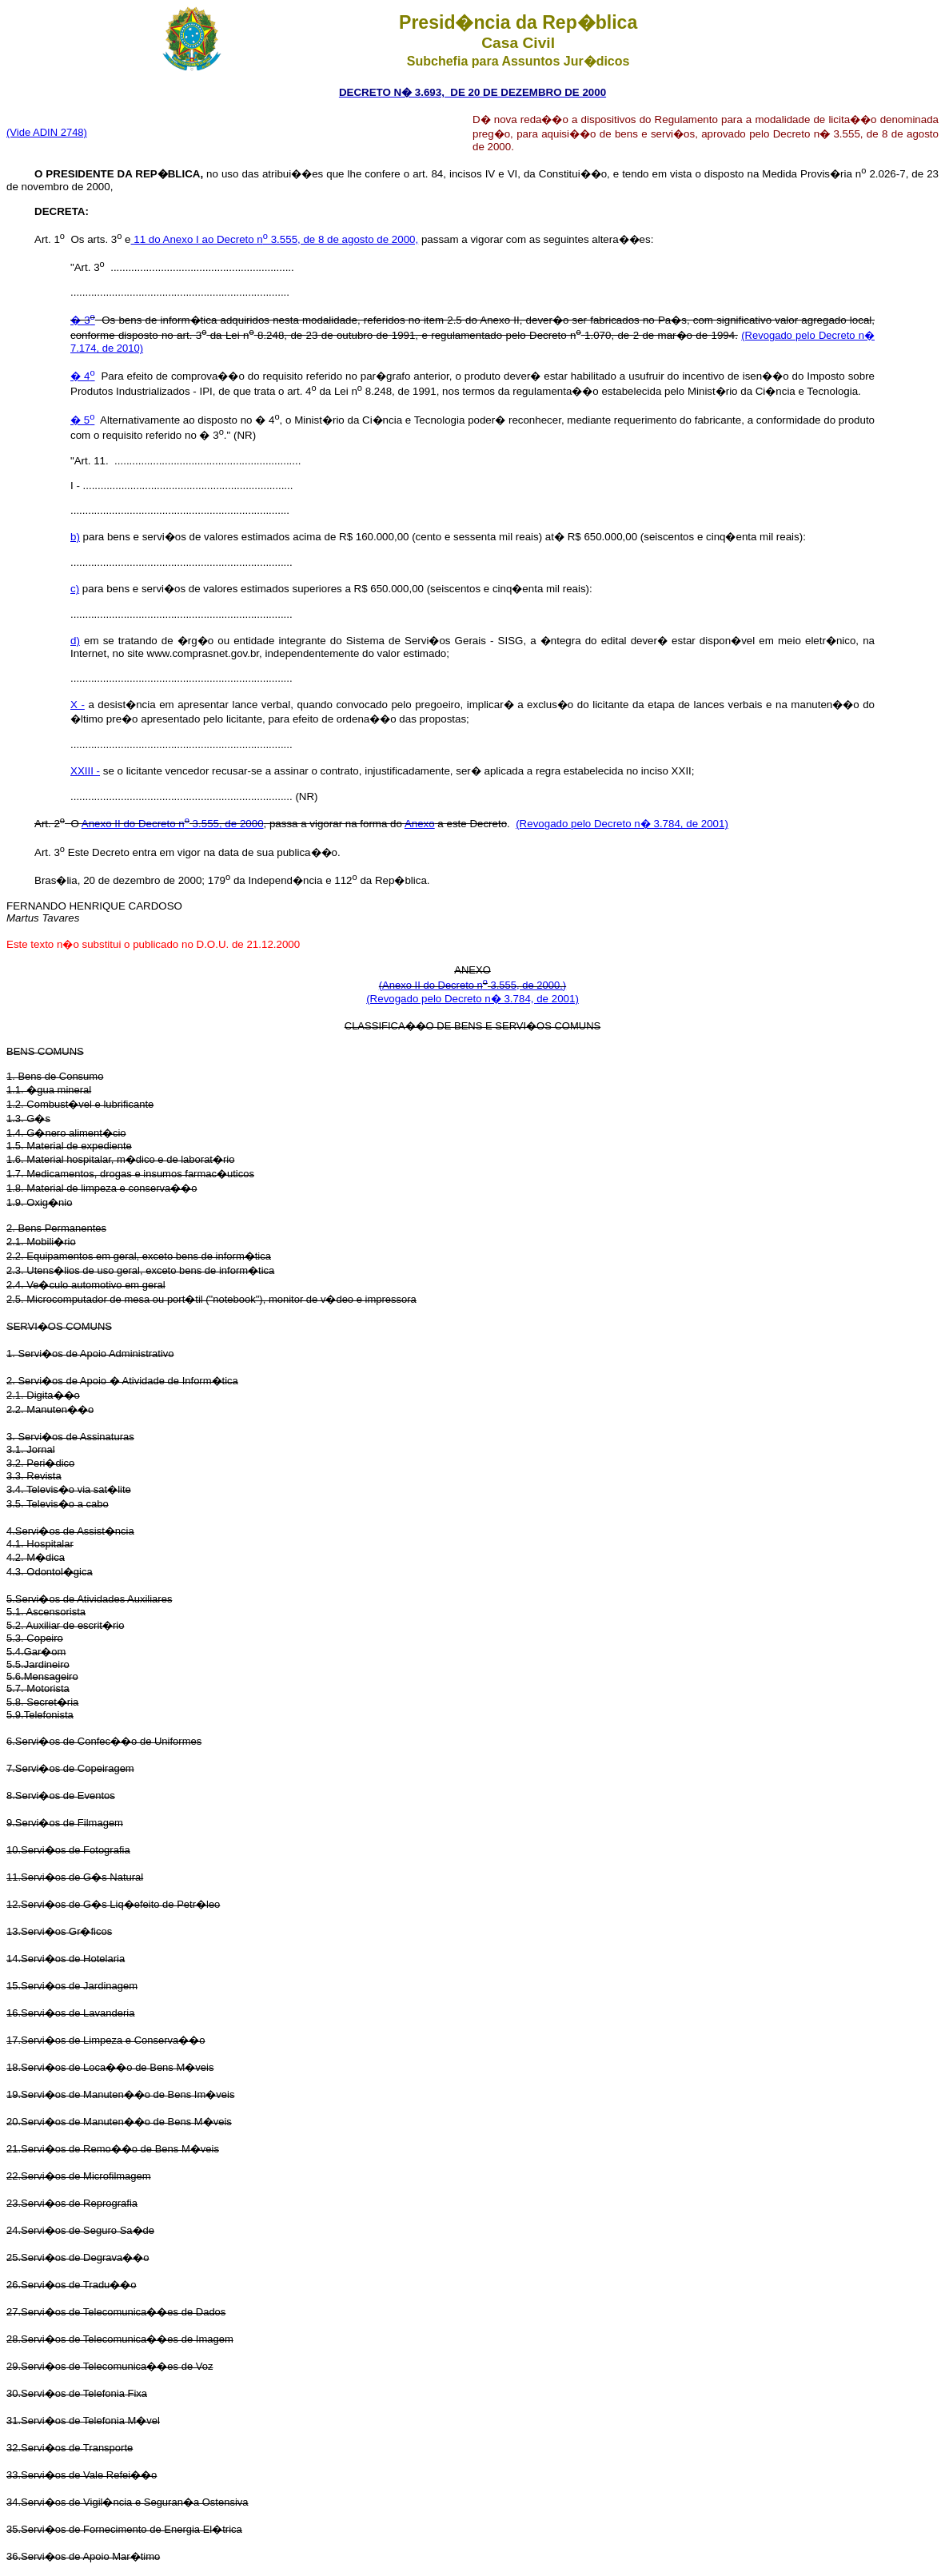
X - (77, 705)
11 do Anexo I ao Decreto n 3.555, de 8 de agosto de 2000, (275, 239)
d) (75, 641)
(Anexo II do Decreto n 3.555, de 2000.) (472, 985)
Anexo (420, 824)
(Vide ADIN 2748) (46, 132)
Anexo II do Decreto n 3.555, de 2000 (173, 824)
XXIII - (85, 771)
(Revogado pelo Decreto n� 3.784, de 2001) (622, 824)
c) (74, 589)
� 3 (82, 320)
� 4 (82, 376)
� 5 (82, 420)
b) (75, 537)
